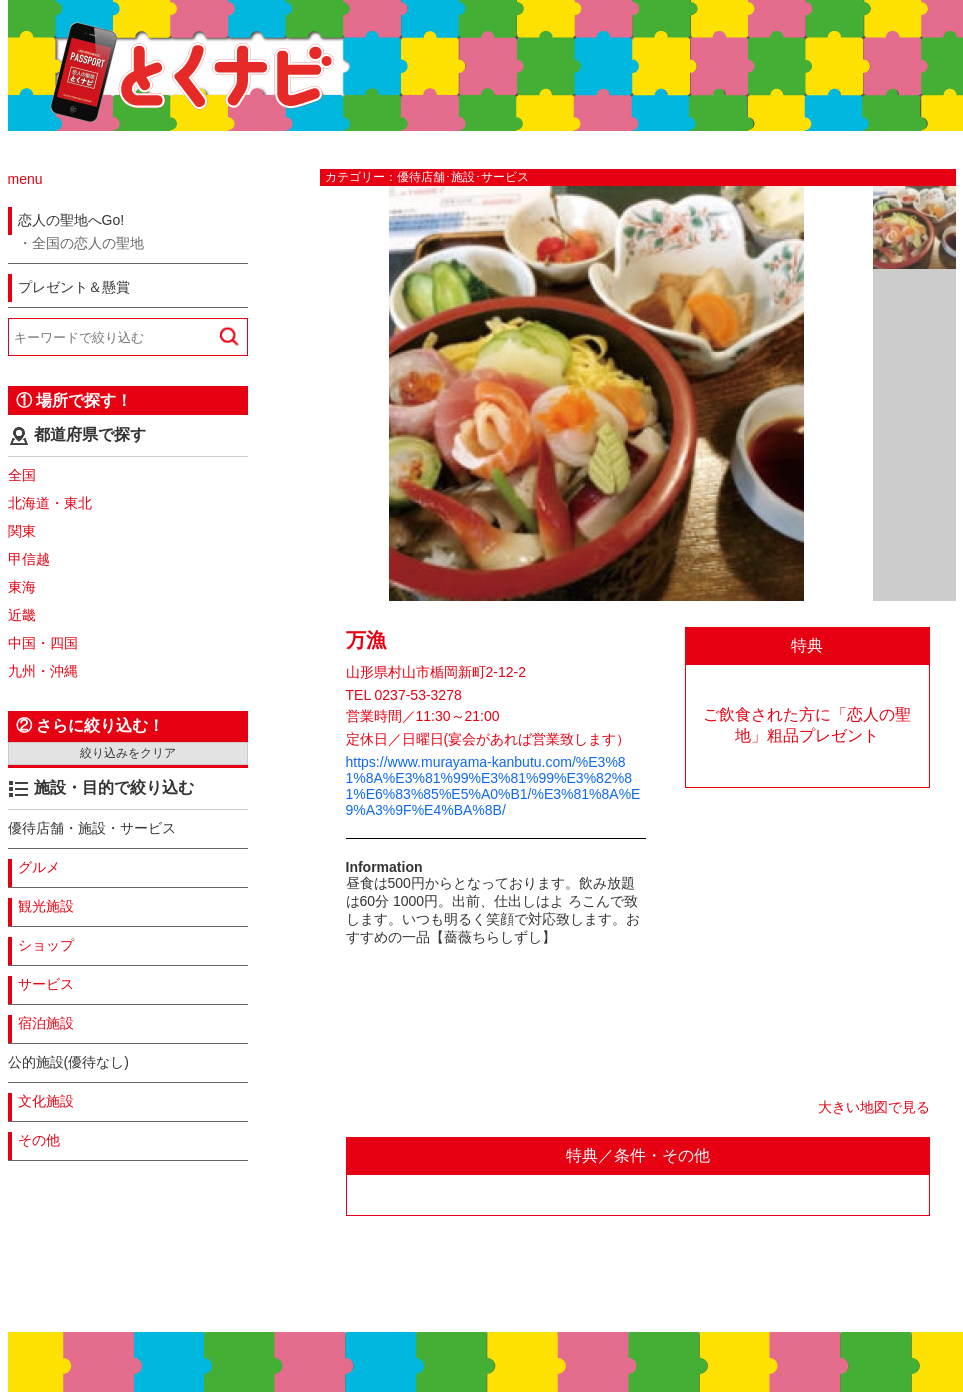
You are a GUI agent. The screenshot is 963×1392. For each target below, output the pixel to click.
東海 (22, 587)
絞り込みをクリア (128, 753)
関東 (22, 531)
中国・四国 (43, 643)
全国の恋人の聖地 (88, 243)
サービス (46, 984)
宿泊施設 (46, 1023)
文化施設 (46, 1101)
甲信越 (29, 559)
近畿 (22, 615)
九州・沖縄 (43, 671)
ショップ (46, 945)
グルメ (39, 867)
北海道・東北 (50, 503)
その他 (39, 1140)
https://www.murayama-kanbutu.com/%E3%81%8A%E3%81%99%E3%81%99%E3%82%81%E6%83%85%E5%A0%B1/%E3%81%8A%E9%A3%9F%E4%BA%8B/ (493, 786)
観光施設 (46, 906)
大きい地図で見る (874, 1107)
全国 (22, 475)
